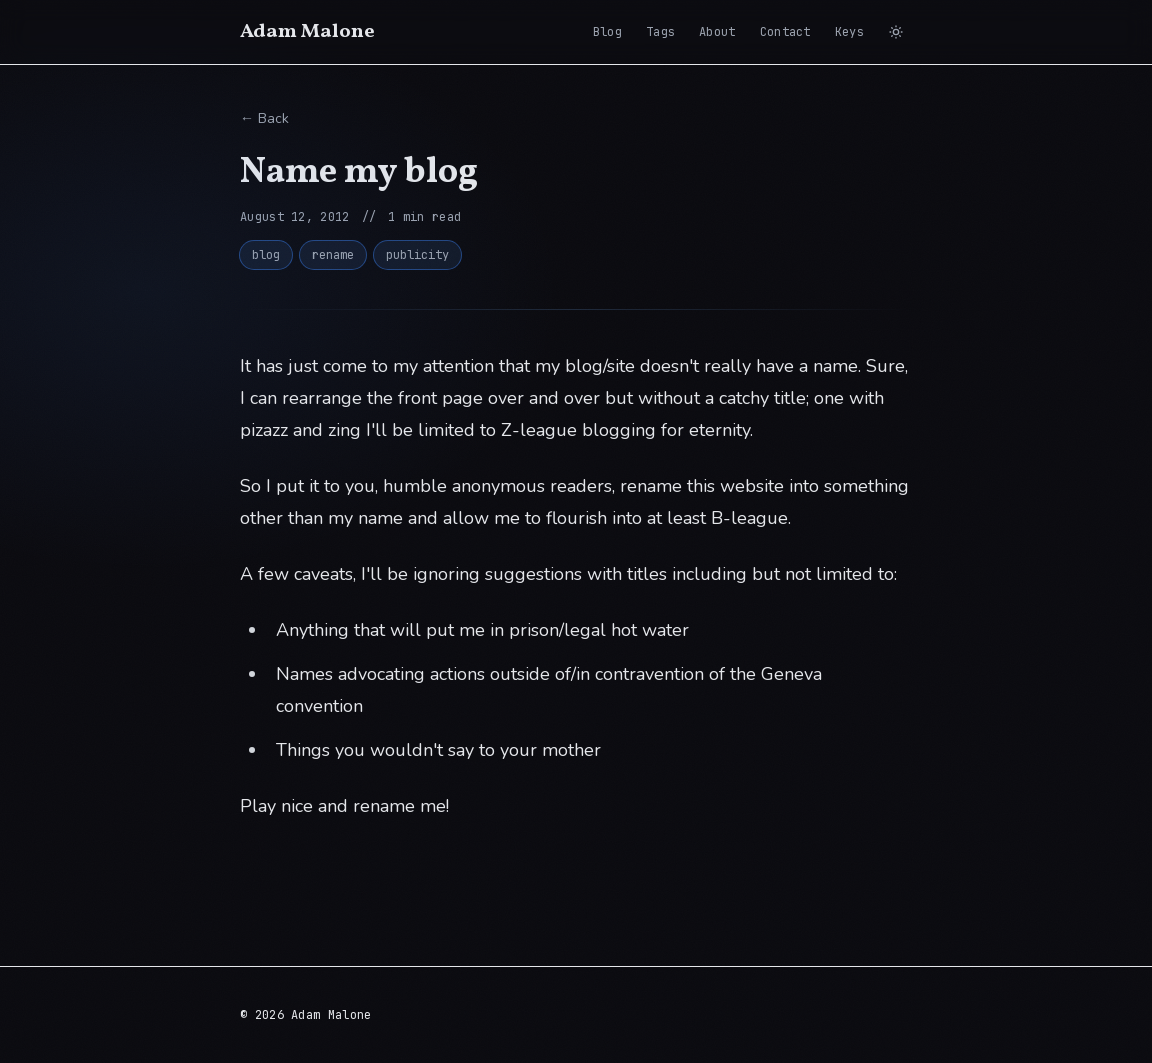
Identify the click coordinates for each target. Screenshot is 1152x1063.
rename (333, 255)
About (717, 32)
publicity (417, 255)
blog (266, 255)
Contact (785, 32)
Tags (660, 32)
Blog (607, 32)
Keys (849, 32)
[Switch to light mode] (896, 32)
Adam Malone (307, 32)
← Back (264, 118)
